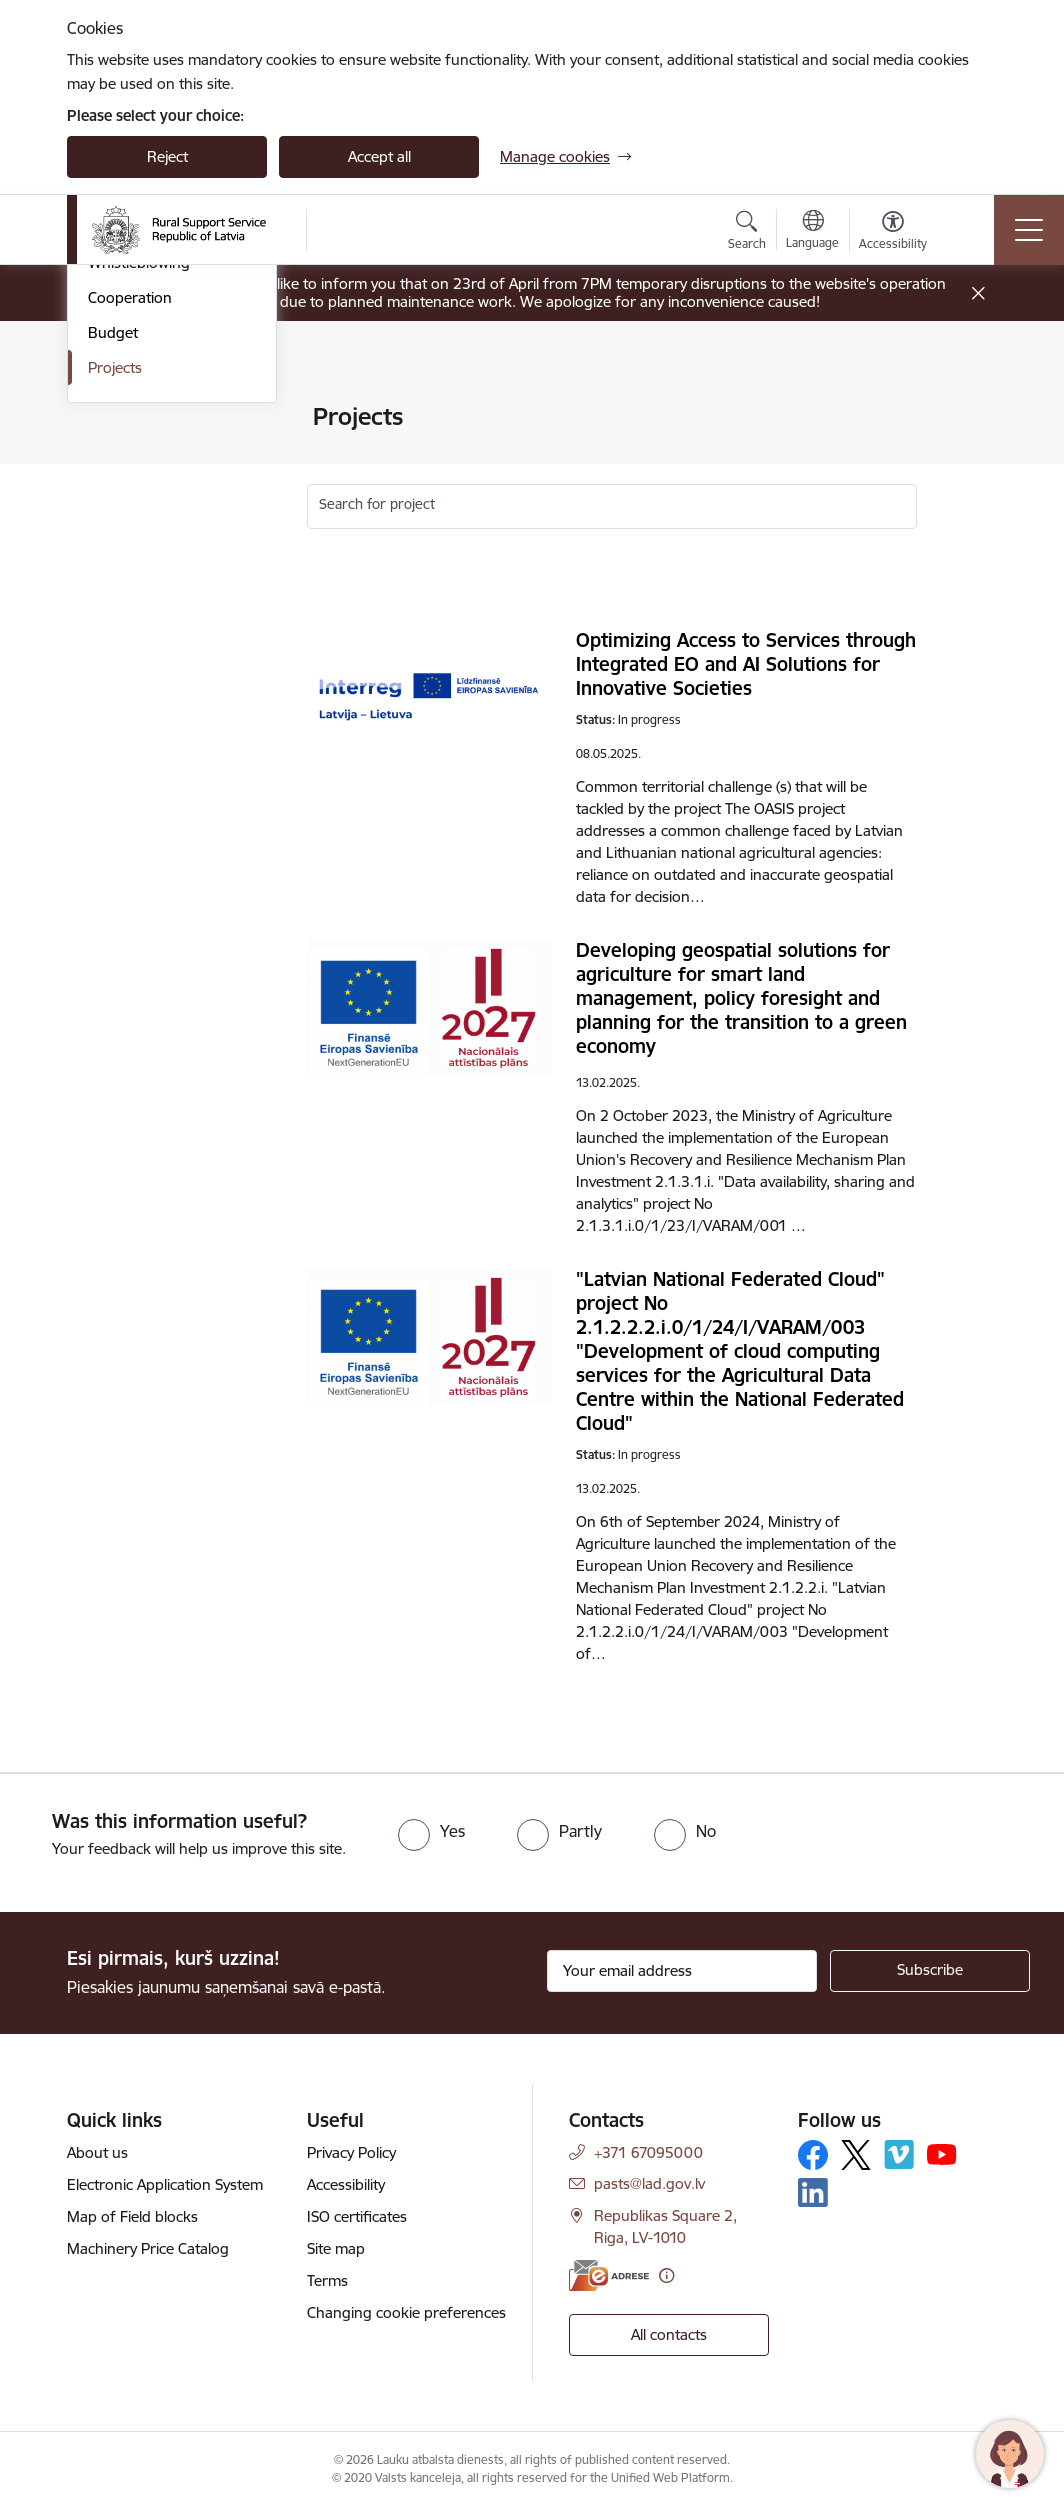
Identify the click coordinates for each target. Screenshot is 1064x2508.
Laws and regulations (160, 522)
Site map (336, 2248)
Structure (119, 417)
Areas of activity (141, 452)
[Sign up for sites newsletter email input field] (682, 1971)
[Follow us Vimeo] (899, 2154)
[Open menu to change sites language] (812, 232)
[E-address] (609, 2275)
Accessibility (346, 2184)
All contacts (669, 2334)
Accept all (379, 156)
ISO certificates (357, 2216)
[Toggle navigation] (1029, 230)
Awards (113, 487)
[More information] (666, 2275)
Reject (167, 156)
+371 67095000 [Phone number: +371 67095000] (648, 2152)
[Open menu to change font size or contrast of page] (893, 233)
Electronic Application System (165, 2184)
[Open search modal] (747, 233)
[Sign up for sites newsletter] (930, 1971)
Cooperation (130, 591)
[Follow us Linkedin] (813, 2193)
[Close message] (978, 293)
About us (97, 2152)
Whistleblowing (139, 556)
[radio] (431, 1831)
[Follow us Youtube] (942, 2154)
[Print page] (969, 408)
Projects (115, 661)
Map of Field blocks (132, 2216)
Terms (327, 2280)
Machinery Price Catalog (148, 2248)
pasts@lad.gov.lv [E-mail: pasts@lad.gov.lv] (649, 2183)
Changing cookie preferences (406, 2312)
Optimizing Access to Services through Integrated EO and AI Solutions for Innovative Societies (746, 664)
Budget (113, 626)
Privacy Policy (351, 2152)
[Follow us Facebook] (813, 2155)
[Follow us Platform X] (856, 2155)
